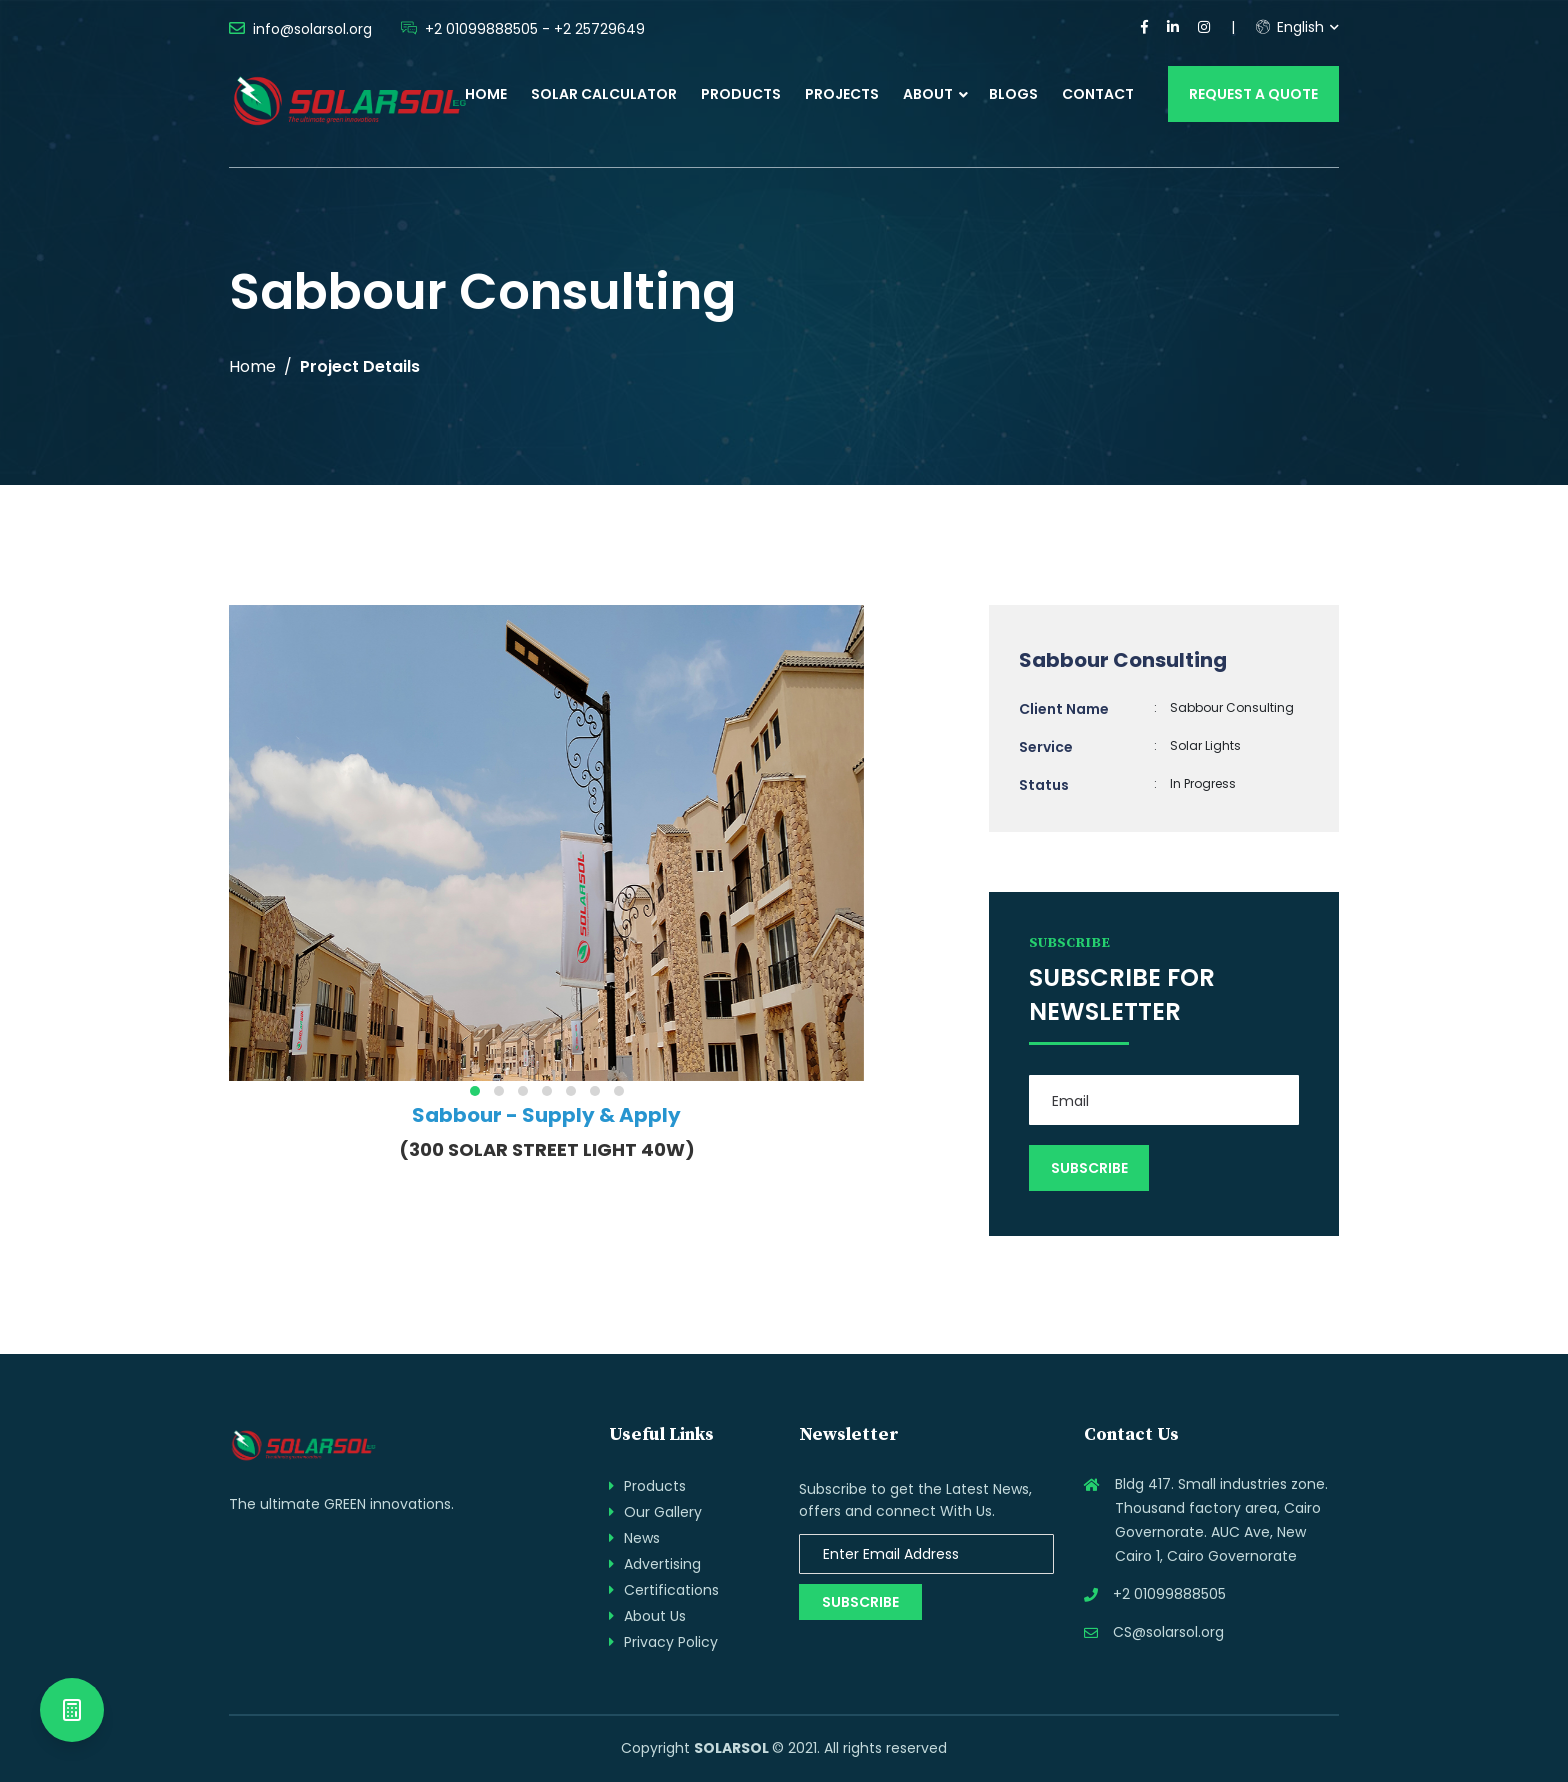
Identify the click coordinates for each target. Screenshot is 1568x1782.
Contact (1098, 94)
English (1290, 27)
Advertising (662, 1564)
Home (486, 94)
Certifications (671, 1590)
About (928, 94)
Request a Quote (1253, 94)
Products (741, 94)
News (642, 1538)
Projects (842, 94)
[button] (475, 1091)
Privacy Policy (671, 1642)
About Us (655, 1616)
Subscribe (860, 1602)
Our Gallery (663, 1512)
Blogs (1013, 94)
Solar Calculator (604, 94)
